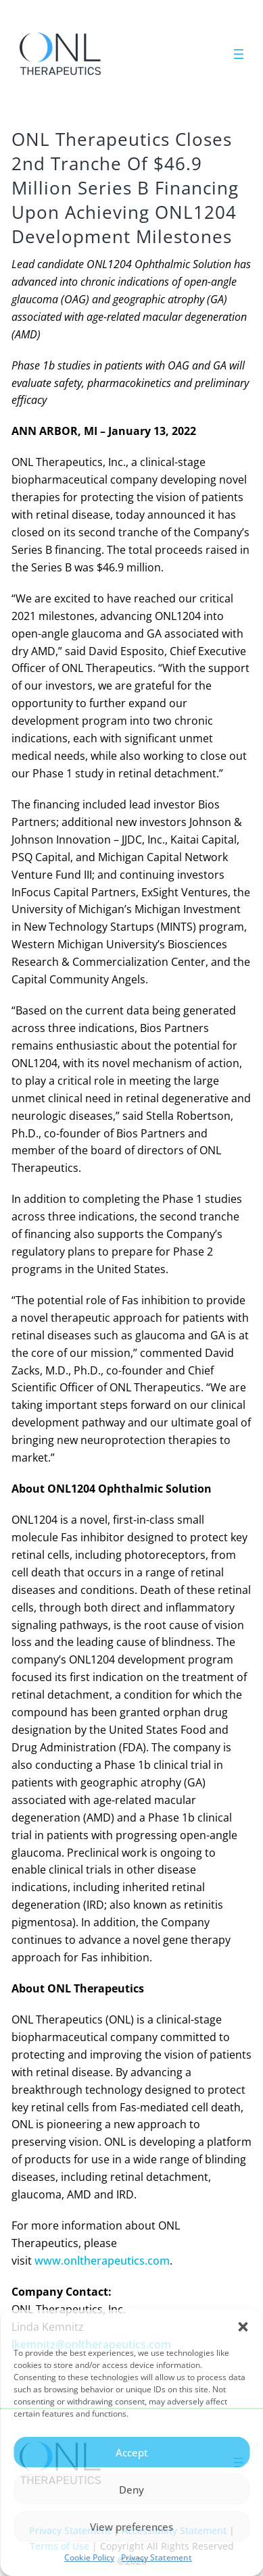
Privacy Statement (156, 2557)
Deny (131, 2489)
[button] (242, 2327)
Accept (132, 2452)
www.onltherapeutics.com (102, 2260)
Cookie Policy (89, 2557)
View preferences (131, 2526)
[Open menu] (239, 54)
